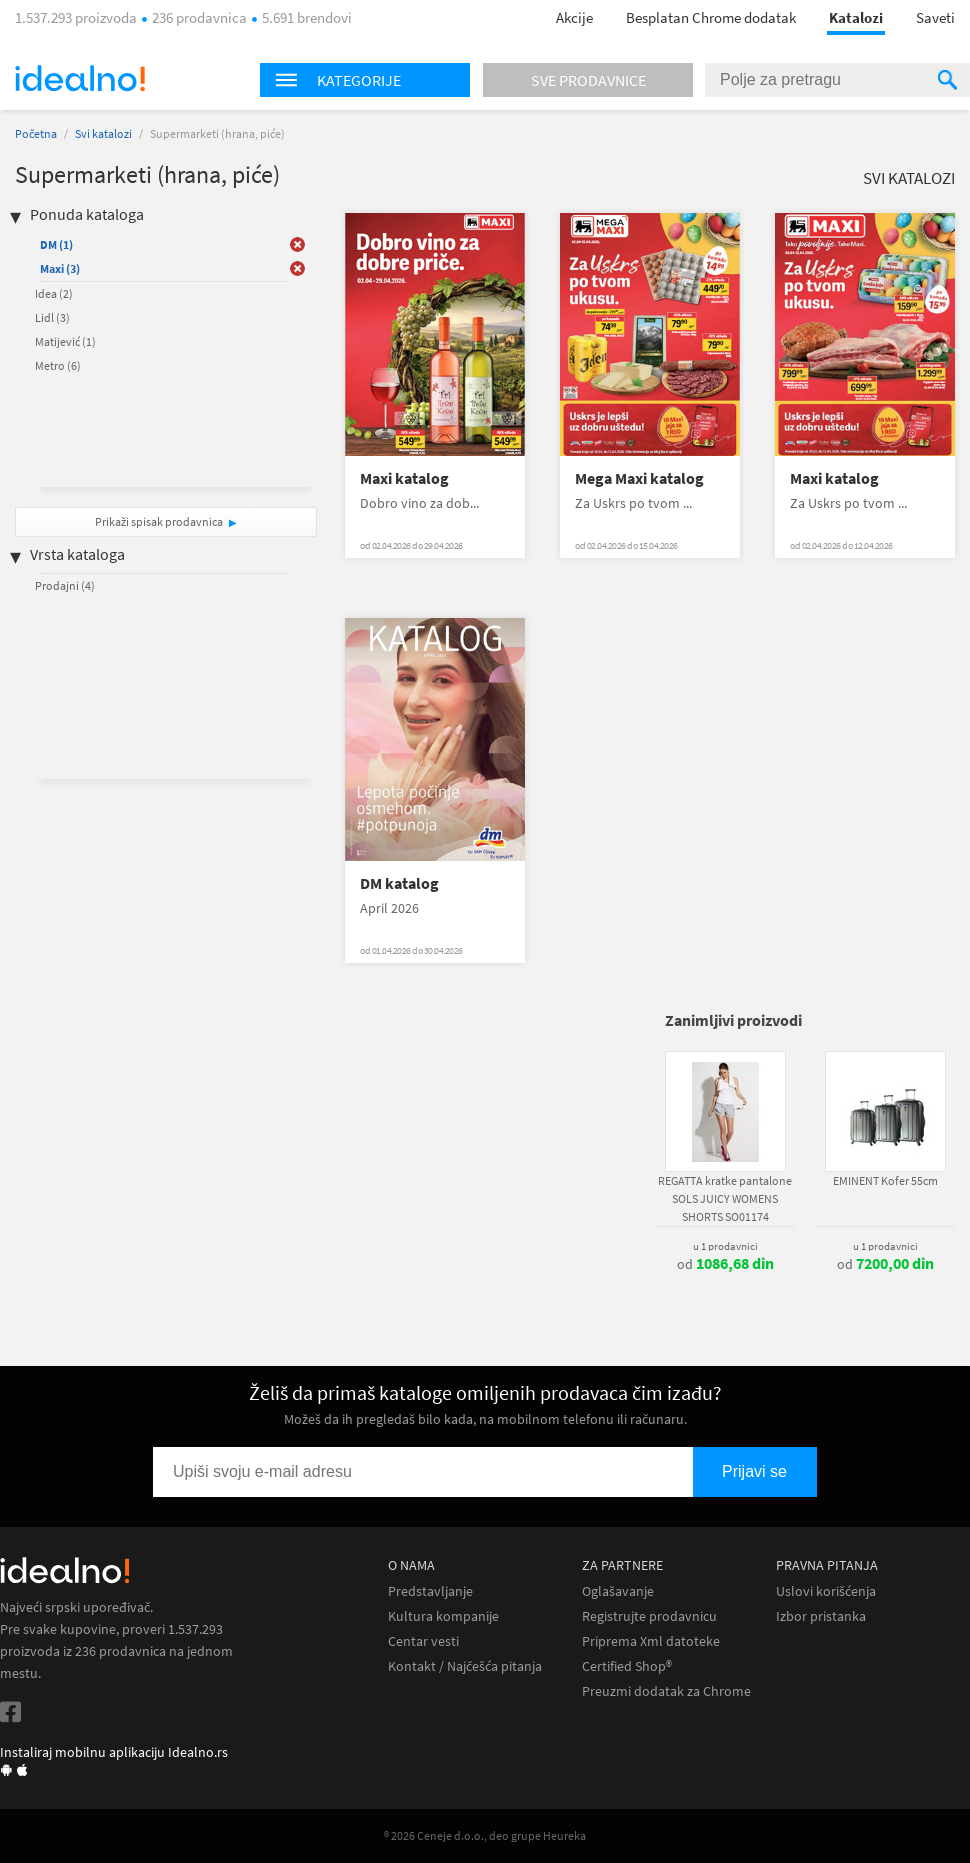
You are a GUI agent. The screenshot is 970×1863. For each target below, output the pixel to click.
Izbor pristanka (821, 1616)
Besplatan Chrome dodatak (711, 17)
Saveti (935, 17)
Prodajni (65, 585)
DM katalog (399, 883)
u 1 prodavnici (725, 1246)
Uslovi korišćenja (826, 1591)
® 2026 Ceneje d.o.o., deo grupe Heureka (485, 1835)
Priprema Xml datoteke (651, 1641)
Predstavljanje (430, 1591)
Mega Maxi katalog (639, 478)
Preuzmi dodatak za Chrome (666, 1691)
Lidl (52, 317)
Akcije (574, 17)
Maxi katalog (404, 478)
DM (56, 244)
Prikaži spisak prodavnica (159, 521)
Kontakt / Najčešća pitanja (465, 1666)
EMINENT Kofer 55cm (885, 1180)
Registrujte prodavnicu (649, 1616)
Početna (36, 133)
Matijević (65, 341)
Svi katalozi (103, 133)
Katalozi (856, 17)
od (725, 1264)
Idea (54, 293)
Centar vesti (423, 1641)
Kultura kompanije (443, 1616)
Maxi (60, 268)
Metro (58, 365)
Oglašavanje (618, 1591)
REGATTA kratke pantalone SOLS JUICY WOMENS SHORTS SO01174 (725, 1198)
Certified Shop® (627, 1666)
